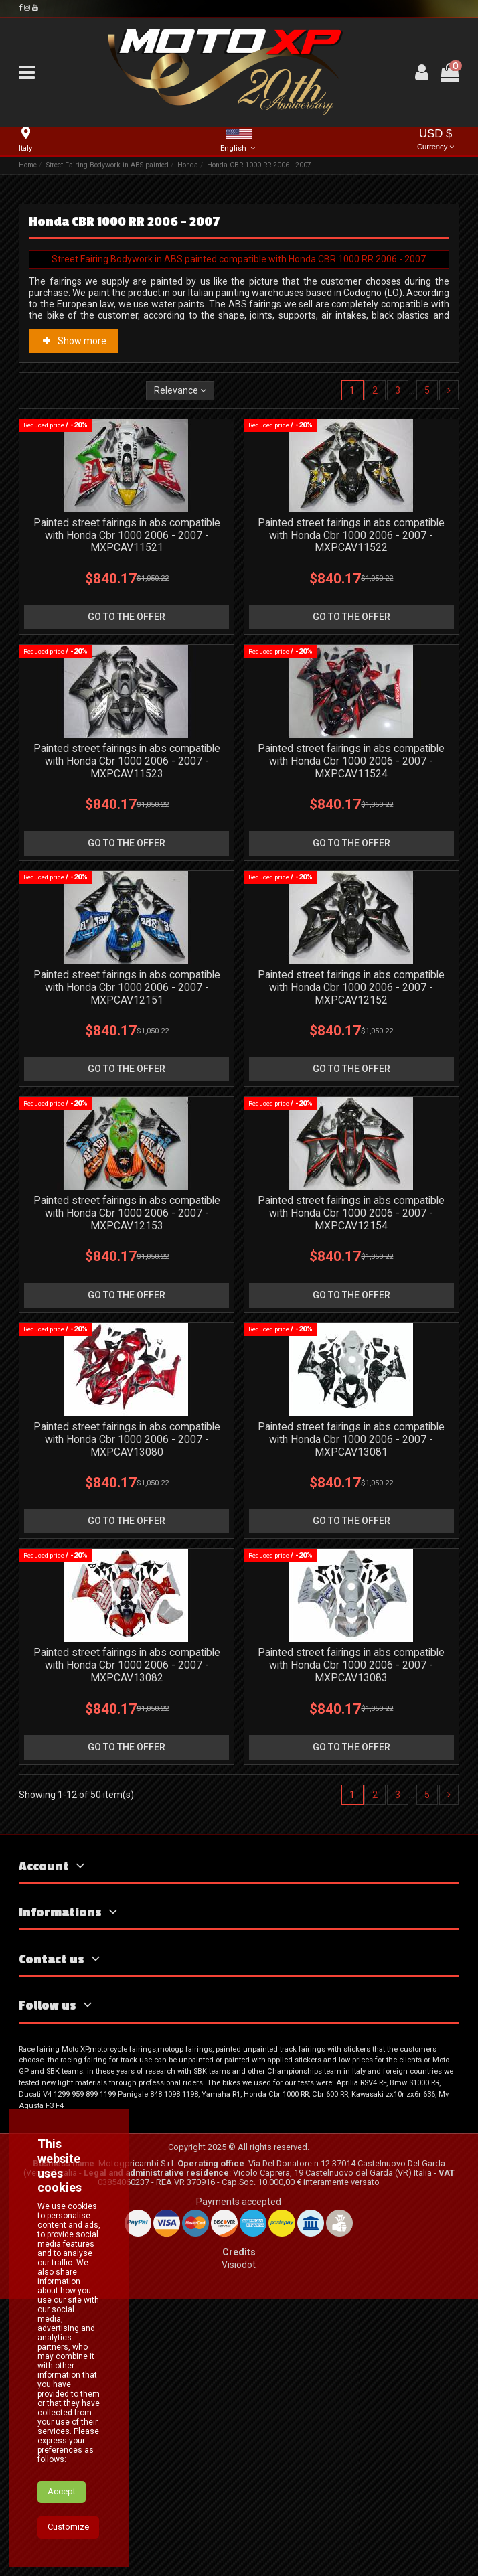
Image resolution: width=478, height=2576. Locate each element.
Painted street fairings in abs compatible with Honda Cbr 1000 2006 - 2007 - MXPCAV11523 (126, 761)
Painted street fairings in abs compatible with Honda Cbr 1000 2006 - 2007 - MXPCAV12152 (351, 987)
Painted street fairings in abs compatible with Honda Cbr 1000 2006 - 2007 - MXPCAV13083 (351, 1665)
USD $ (436, 140)
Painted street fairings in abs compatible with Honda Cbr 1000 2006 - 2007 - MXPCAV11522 (351, 535)
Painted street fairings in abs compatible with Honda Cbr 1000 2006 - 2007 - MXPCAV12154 (351, 1213)
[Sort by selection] (180, 390)
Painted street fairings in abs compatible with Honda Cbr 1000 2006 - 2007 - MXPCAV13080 (126, 1439)
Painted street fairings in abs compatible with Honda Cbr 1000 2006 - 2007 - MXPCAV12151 (126, 987)
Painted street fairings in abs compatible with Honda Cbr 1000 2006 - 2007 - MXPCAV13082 (126, 1665)
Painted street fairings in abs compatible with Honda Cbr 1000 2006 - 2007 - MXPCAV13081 (351, 1439)
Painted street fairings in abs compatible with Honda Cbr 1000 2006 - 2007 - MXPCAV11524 (351, 761)
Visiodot (239, 2264)
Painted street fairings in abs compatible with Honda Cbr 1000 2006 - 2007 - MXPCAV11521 (126, 535)
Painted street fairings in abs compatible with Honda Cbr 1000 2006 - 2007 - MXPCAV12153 (126, 1213)
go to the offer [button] (126, 616)
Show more (73, 340)
